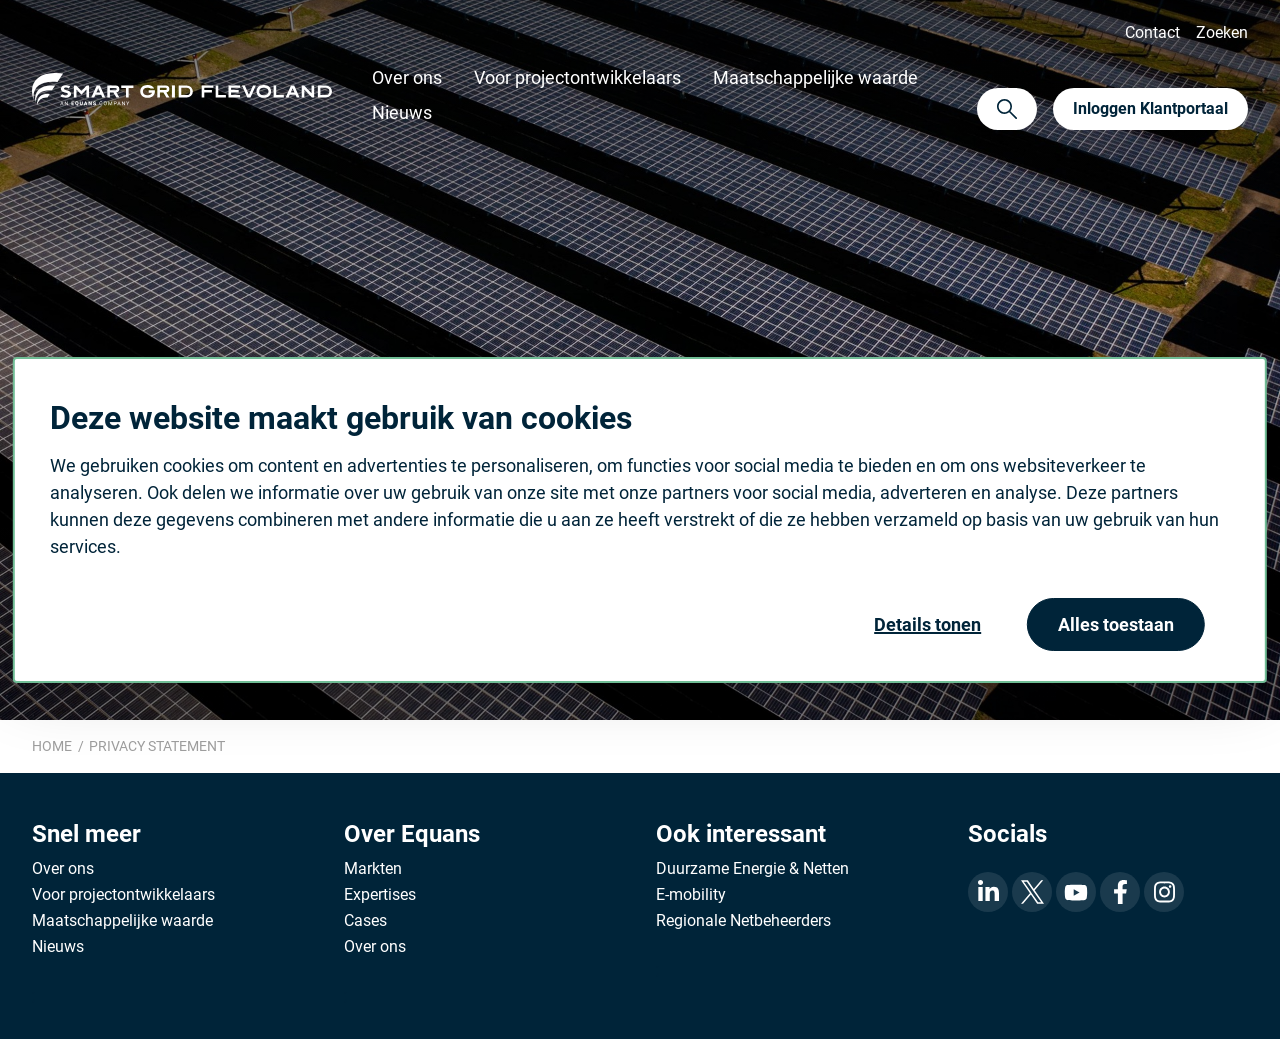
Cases (365, 920)
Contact (1152, 32)
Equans (182, 93)
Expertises (380, 894)
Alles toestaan (1116, 624)
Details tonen (927, 624)
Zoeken (1222, 32)
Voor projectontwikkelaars (577, 77)
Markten (373, 868)
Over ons (407, 77)
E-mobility (691, 894)
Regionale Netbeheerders (743, 920)
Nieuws (402, 112)
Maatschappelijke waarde (815, 77)
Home (52, 746)
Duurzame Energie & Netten (752, 868)
